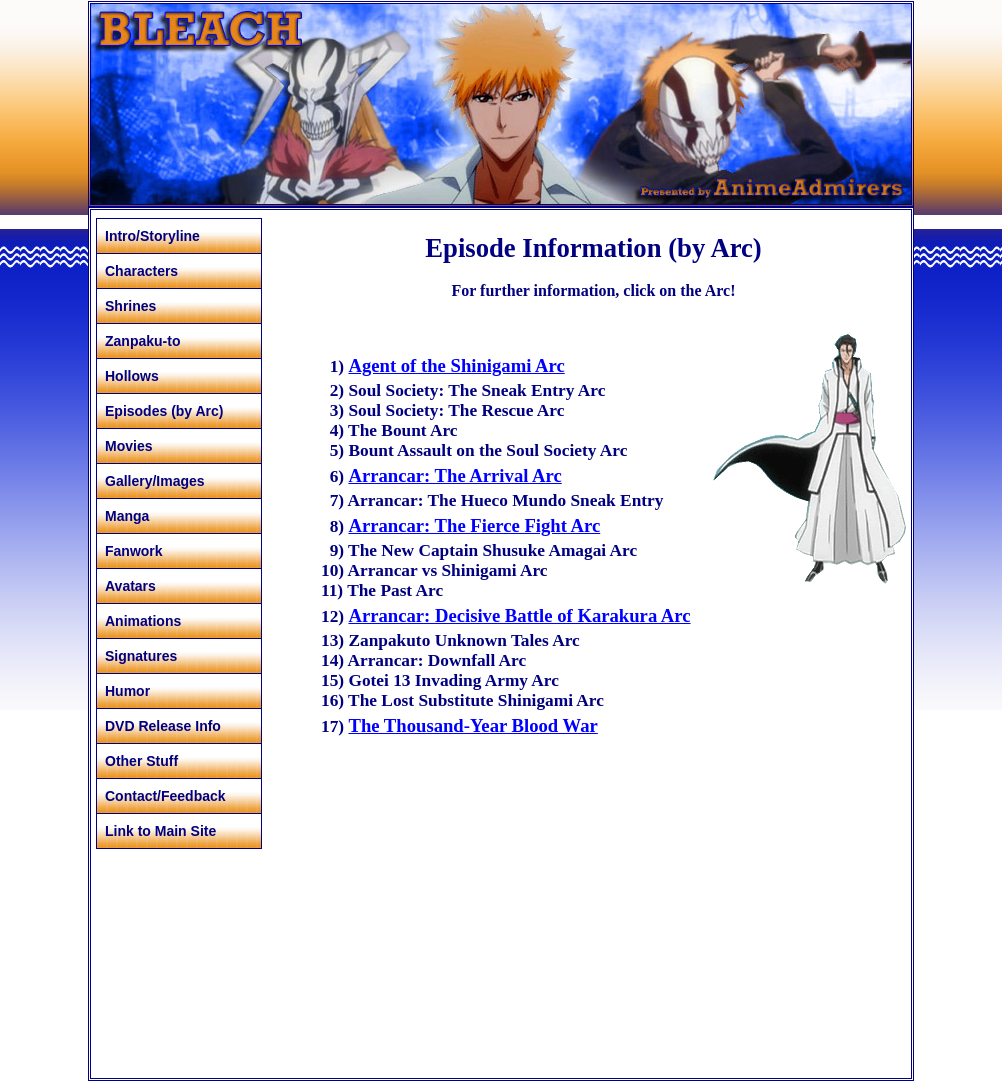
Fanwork (134, 551)
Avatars (130, 586)
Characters (141, 271)
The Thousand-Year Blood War (472, 725)
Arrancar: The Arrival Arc (454, 475)
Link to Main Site (160, 831)
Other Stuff (141, 761)
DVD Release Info (163, 726)
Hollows (132, 376)
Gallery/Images (155, 481)
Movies (128, 446)
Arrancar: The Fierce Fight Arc (474, 525)
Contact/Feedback (165, 796)
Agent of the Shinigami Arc (456, 365)
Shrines (130, 306)
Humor (127, 691)
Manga (127, 516)
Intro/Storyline (152, 236)
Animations (143, 621)
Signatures (141, 656)
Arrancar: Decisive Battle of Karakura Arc (519, 615)
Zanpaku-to (142, 341)
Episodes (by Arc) (164, 411)
